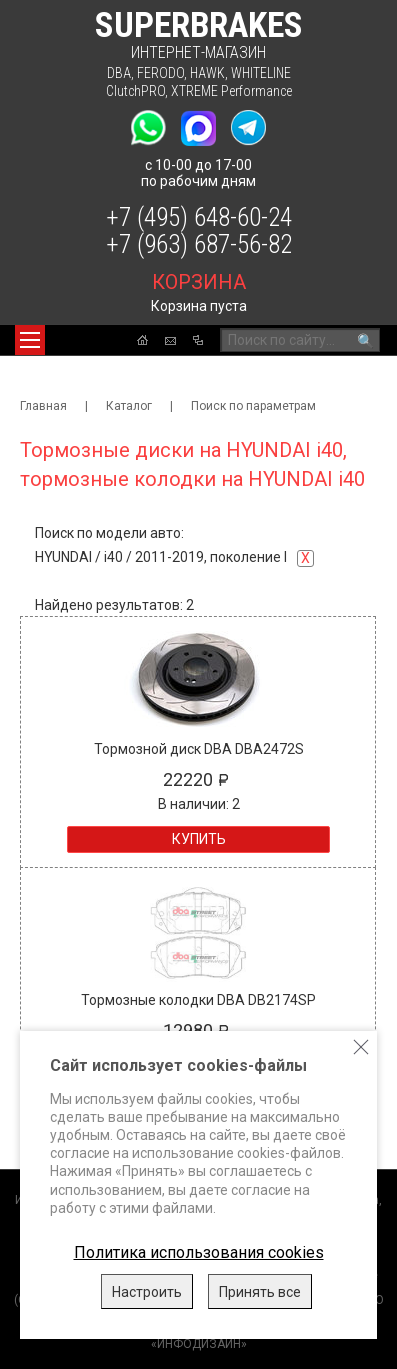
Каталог (129, 406)
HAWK (207, 73)
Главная (43, 406)
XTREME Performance (231, 91)
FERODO (160, 73)
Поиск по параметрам (253, 406)
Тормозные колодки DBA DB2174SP (198, 1000)
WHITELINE (261, 73)
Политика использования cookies (199, 1252)
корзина (199, 282)
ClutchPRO (135, 91)
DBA (119, 73)
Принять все (260, 1292)
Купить (199, 839)
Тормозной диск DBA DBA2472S (199, 749)
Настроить (147, 1292)
